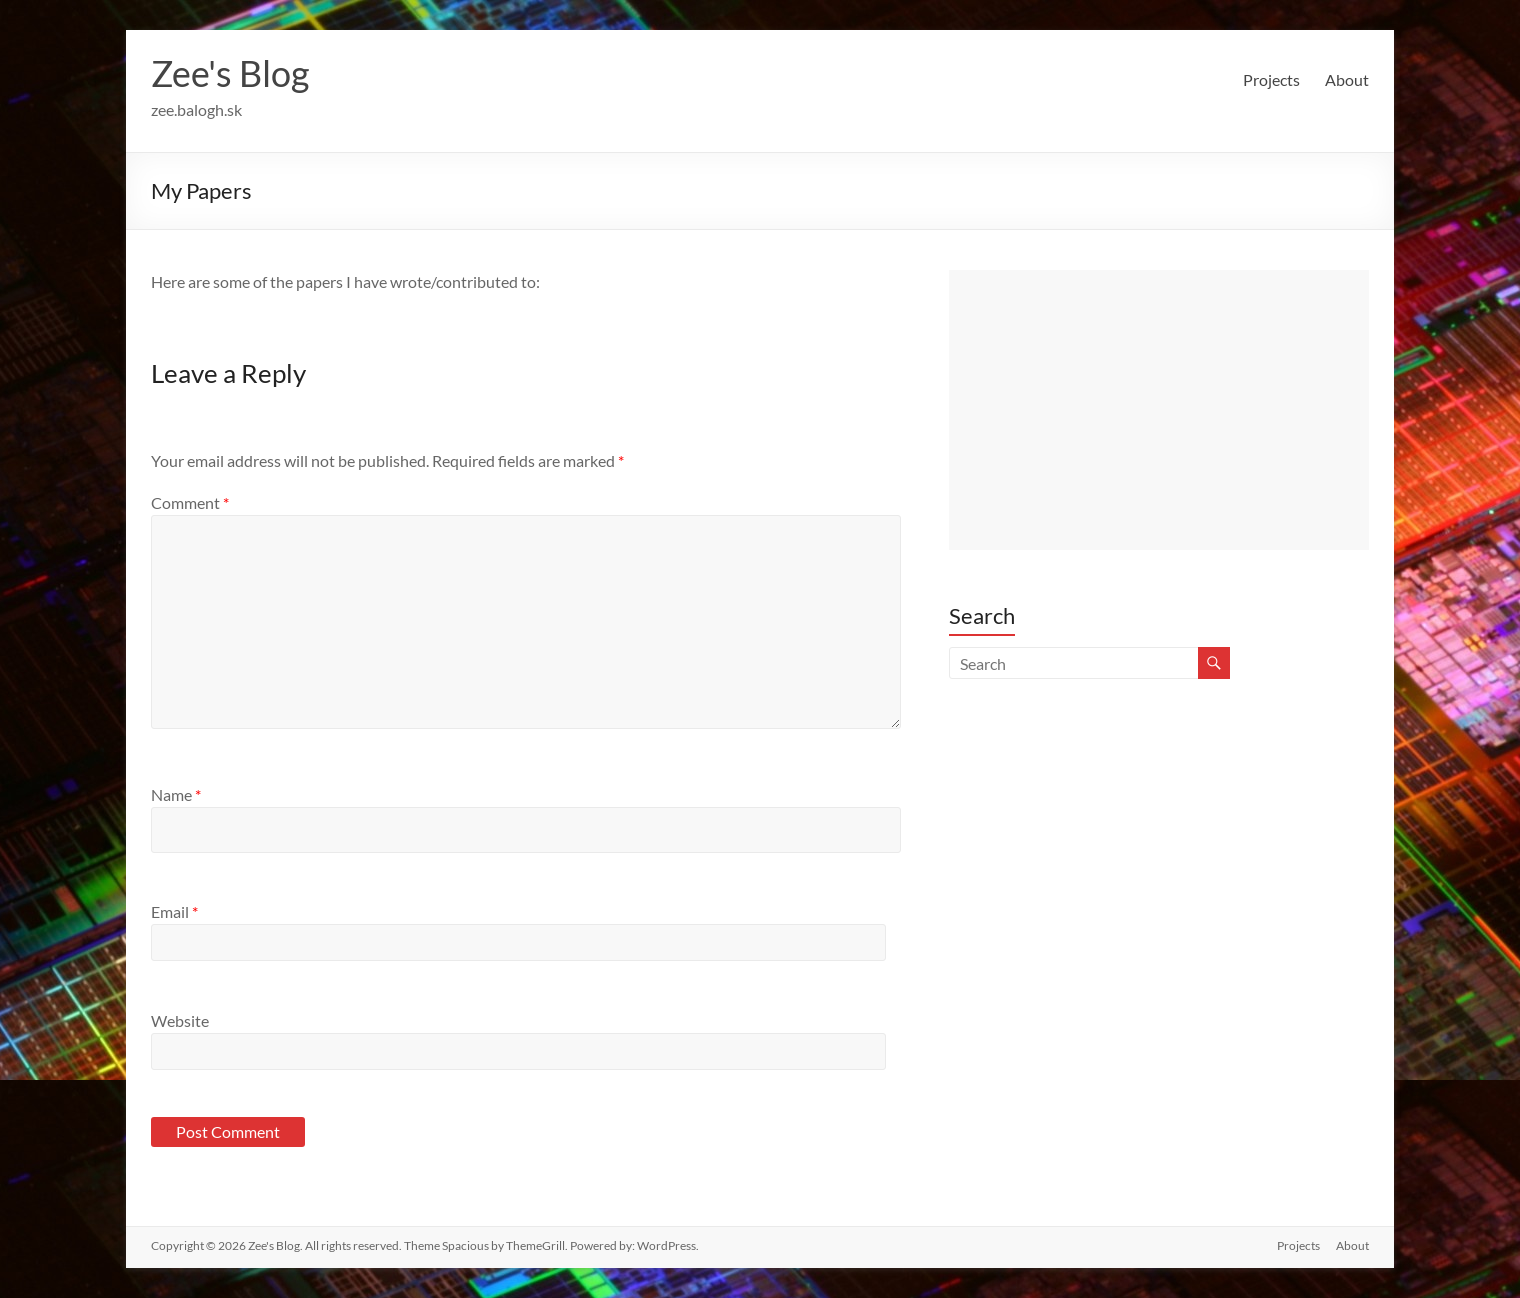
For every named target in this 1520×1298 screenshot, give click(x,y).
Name (176, 794)
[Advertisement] (1159, 410)
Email (174, 911)
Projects (1271, 79)
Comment (190, 502)
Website (180, 1020)
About (1347, 79)
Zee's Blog (230, 73)
